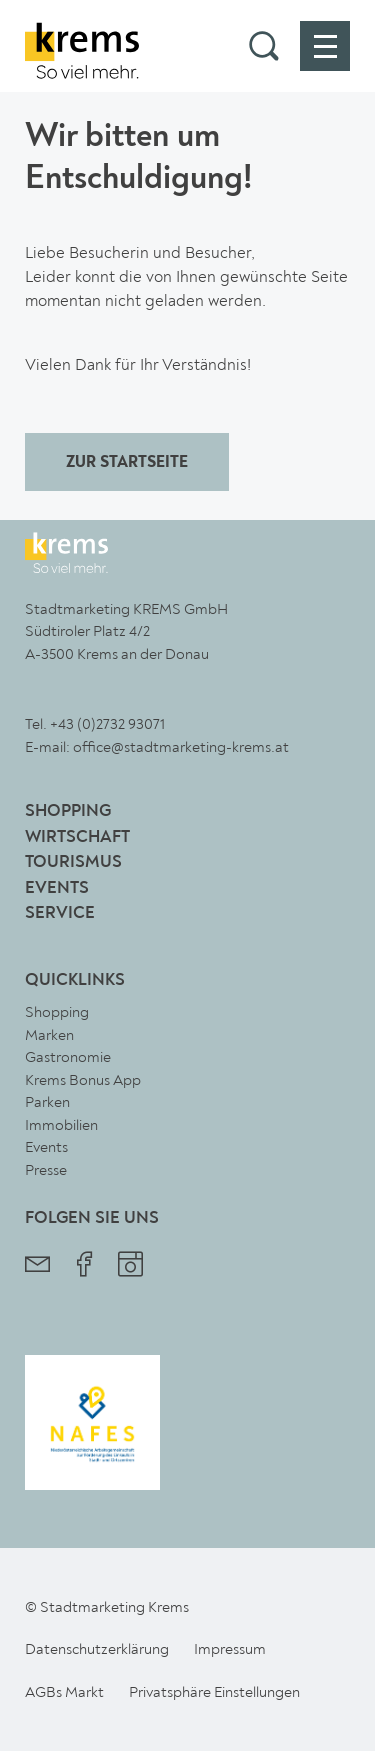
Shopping (68, 811)
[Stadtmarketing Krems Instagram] (130, 1266)
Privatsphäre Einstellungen (214, 1692)
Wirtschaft (77, 837)
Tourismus (73, 862)
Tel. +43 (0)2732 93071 (95, 724)
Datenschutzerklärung (97, 1649)
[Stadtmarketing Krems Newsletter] (37, 1266)
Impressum (230, 1649)
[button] (264, 46)
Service (60, 913)
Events (57, 888)
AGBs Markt (64, 1692)
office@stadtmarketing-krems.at (181, 747)
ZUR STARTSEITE (127, 463)
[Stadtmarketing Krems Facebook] (84, 1266)
